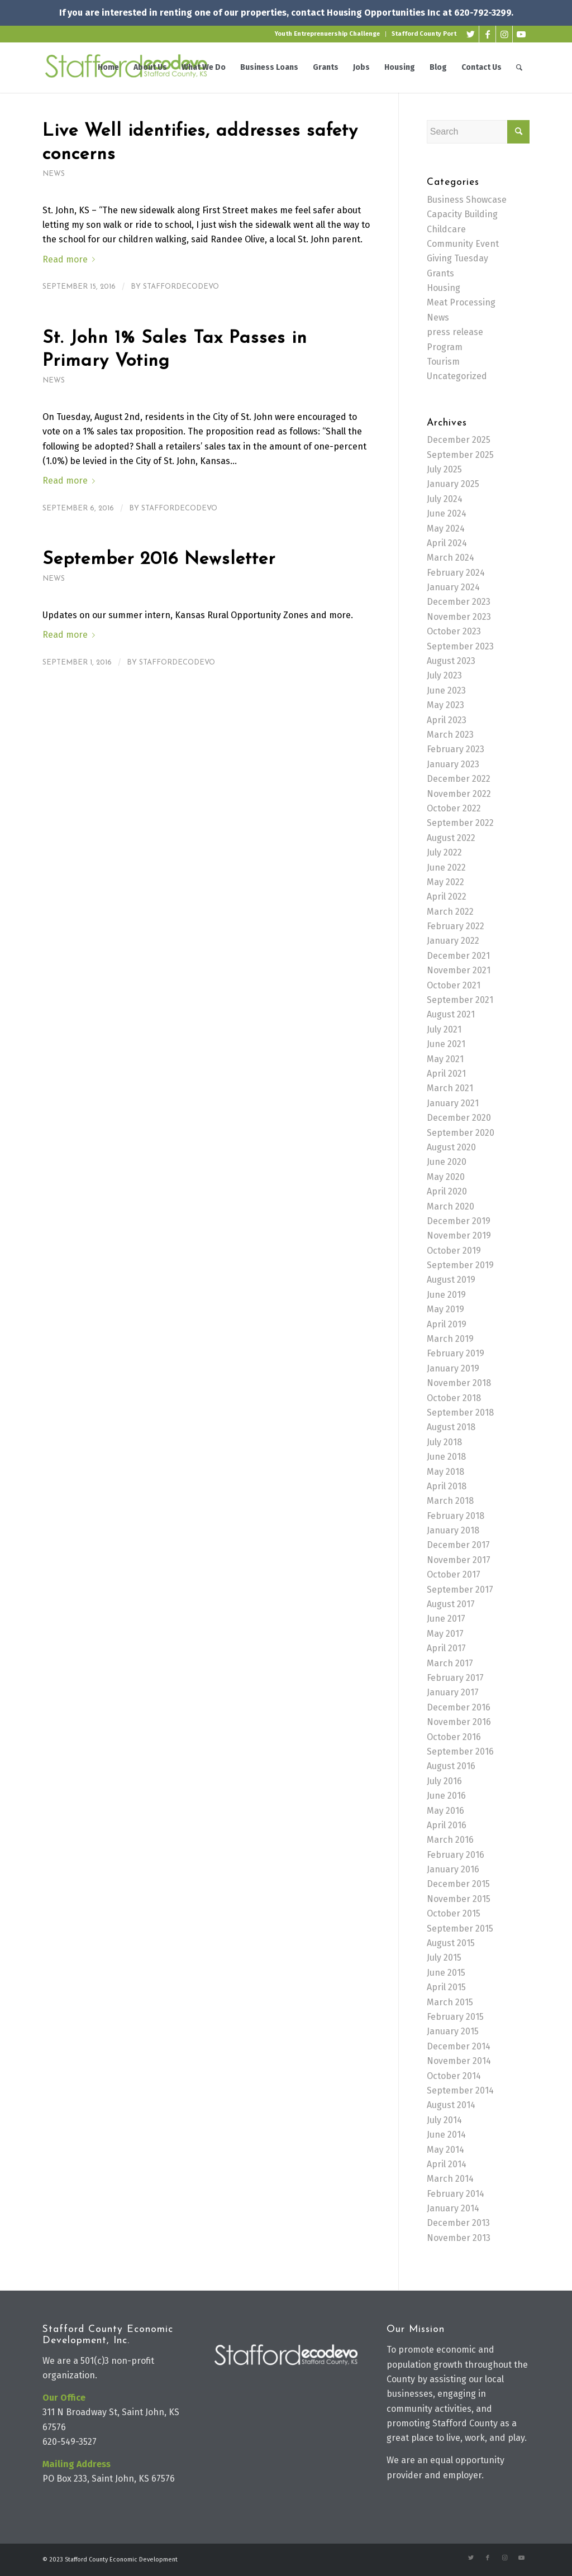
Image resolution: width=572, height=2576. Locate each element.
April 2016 (446, 1825)
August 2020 (451, 1147)
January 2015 (453, 2031)
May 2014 (445, 2149)
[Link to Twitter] (471, 34)
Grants (440, 273)
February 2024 (456, 572)
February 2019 (455, 1353)
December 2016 (458, 1707)
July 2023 (444, 675)
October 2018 (454, 1398)
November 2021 (458, 970)
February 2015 (455, 2016)
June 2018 (446, 1456)
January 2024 (453, 587)
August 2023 (451, 661)
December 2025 (458, 439)
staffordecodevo (181, 286)
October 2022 (454, 808)
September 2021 (460, 1000)
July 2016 (444, 1781)
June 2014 (446, 2134)
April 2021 (446, 1073)
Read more (70, 259)
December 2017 (458, 1545)
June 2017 (446, 1618)
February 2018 (455, 1516)
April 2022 (446, 896)
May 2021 (445, 1059)
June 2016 (446, 1795)
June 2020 (446, 1161)
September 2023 (460, 646)
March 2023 (450, 734)
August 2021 (451, 1014)
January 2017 (453, 1692)
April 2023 (446, 720)
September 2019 (460, 1265)
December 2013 (458, 2222)
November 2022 (459, 793)
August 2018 (451, 1427)
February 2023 (455, 749)
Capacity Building (462, 214)
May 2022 (445, 882)
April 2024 (447, 543)
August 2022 (451, 838)
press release (455, 332)
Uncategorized (457, 376)
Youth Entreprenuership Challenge (327, 33)
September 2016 (460, 1751)
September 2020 (460, 1132)
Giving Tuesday (457, 258)
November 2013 (458, 2238)
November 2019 (459, 1235)
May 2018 (445, 1471)
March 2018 (450, 1500)
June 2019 (446, 1294)
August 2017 (451, 1604)
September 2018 (460, 1412)
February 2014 (455, 2193)
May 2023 (445, 705)
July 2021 (444, 1029)
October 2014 (454, 2076)
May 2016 (445, 1810)
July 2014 (444, 2120)
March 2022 (450, 911)
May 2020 (446, 1177)
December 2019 (458, 1221)
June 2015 (446, 1972)
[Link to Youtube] (521, 34)
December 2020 (459, 1117)
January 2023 (453, 764)
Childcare (446, 229)
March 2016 (450, 1839)
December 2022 (458, 778)
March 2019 (450, 1339)
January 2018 (453, 1530)
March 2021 (450, 1088)
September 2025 (460, 455)
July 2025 (444, 469)
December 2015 (458, 1884)
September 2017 (460, 1589)
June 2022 (446, 867)
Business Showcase (467, 199)
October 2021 (453, 985)
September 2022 (460, 823)
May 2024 (446, 528)
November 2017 (458, 1560)
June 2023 (446, 690)
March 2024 (450, 557)
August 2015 (451, 1943)
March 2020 (450, 1206)
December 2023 (458, 601)
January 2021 (453, 1103)
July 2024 (445, 499)
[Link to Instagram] (504, 34)
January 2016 (453, 1869)
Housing (443, 288)
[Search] (519, 67)
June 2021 (446, 1044)
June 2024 (446, 513)
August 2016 (451, 1766)
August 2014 (451, 2105)
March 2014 (450, 2178)
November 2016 (459, 1722)
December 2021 (458, 955)
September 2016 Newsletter (158, 559)
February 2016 (455, 1854)
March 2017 (450, 1663)
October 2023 (454, 631)
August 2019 (451, 1279)
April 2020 (447, 1191)
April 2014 (446, 2164)
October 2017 (453, 1574)
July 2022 (444, 852)
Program (445, 347)
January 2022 (453, 940)
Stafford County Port (424, 33)
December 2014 (458, 2046)
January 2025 (453, 484)
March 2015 (450, 2002)
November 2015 (458, 1899)
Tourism (443, 361)
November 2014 (459, 2061)
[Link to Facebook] (487, 34)
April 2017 (446, 1648)
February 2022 (455, 926)
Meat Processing (461, 302)
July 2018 (444, 1442)
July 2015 (444, 1957)
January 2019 (453, 1368)
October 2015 (453, 1913)
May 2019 (445, 1309)
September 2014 (460, 2090)
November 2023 (459, 616)
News (53, 174)
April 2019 (446, 1324)
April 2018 (446, 1486)
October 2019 (454, 1250)
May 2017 (445, 1633)
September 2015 (460, 1928)
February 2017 (455, 1677)
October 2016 (454, 1737)
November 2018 (459, 1383)
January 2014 (453, 2208)
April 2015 (446, 1987)
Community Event (463, 243)
